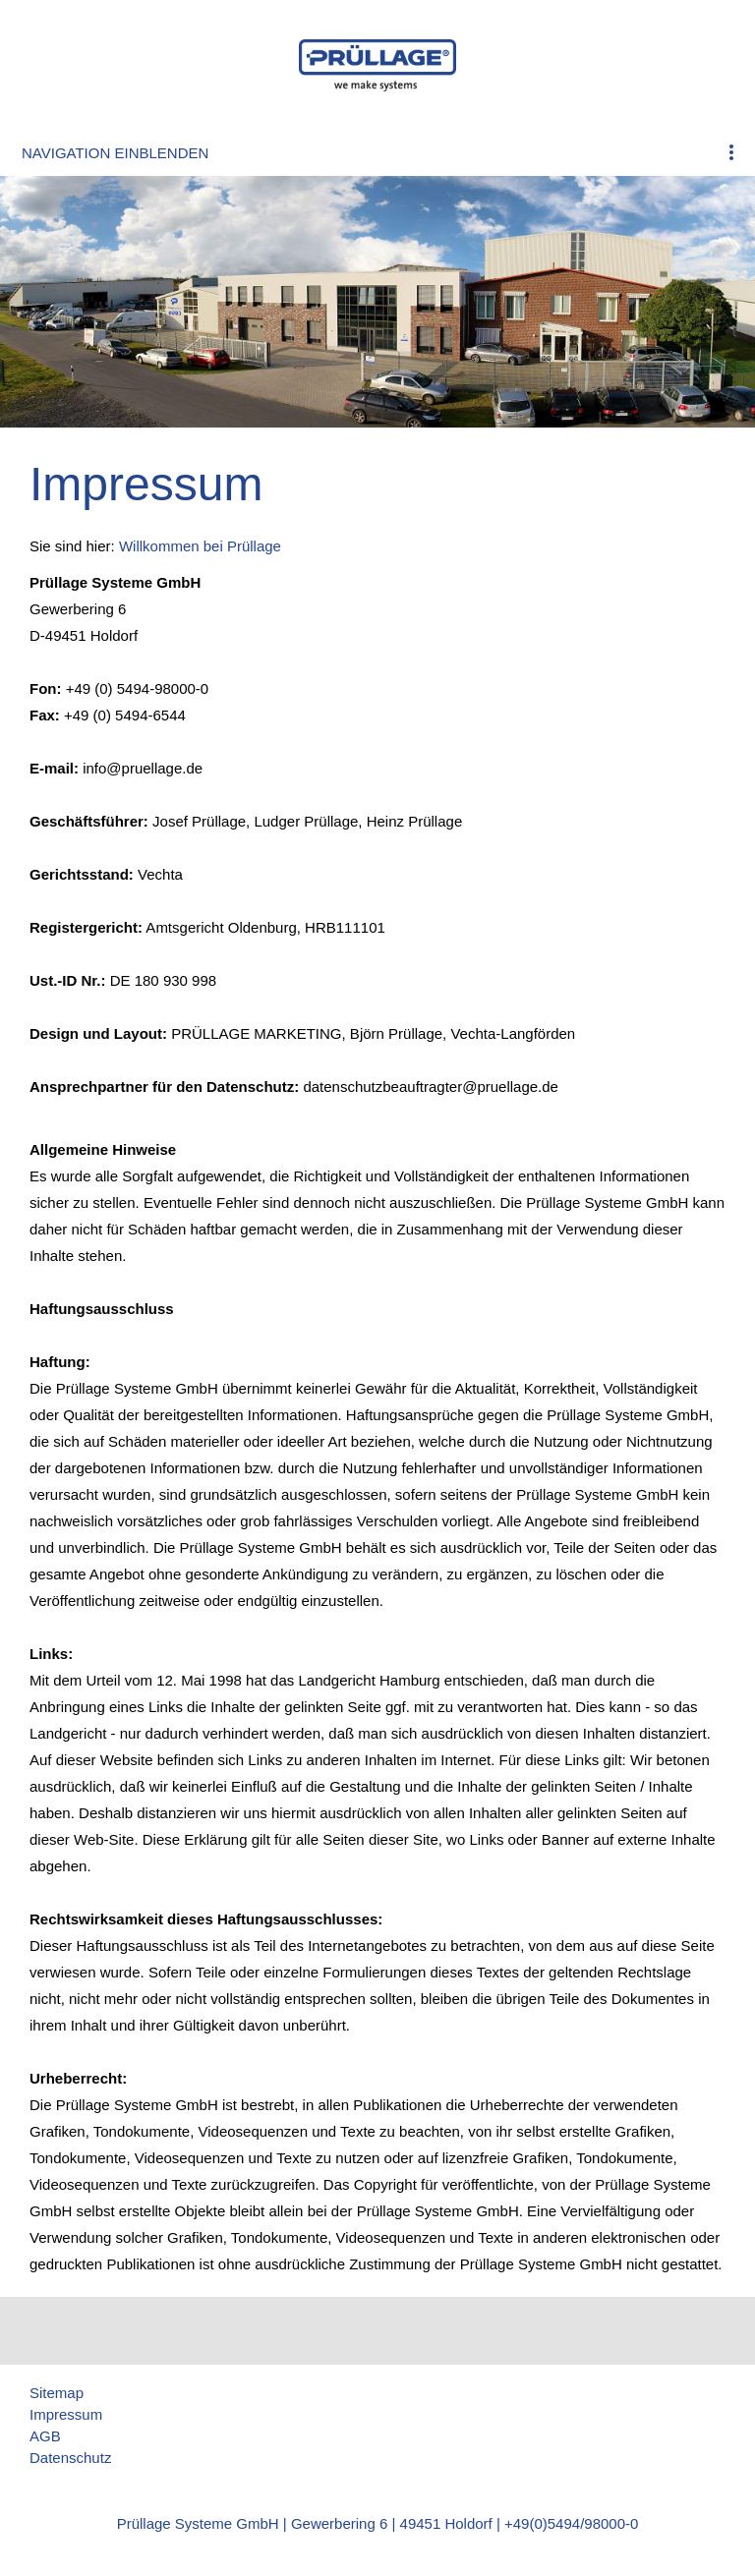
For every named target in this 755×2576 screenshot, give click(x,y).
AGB (45, 2436)
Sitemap (56, 2392)
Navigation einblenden (115, 152)
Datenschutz (70, 2457)
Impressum (65, 2414)
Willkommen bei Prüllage (200, 546)
